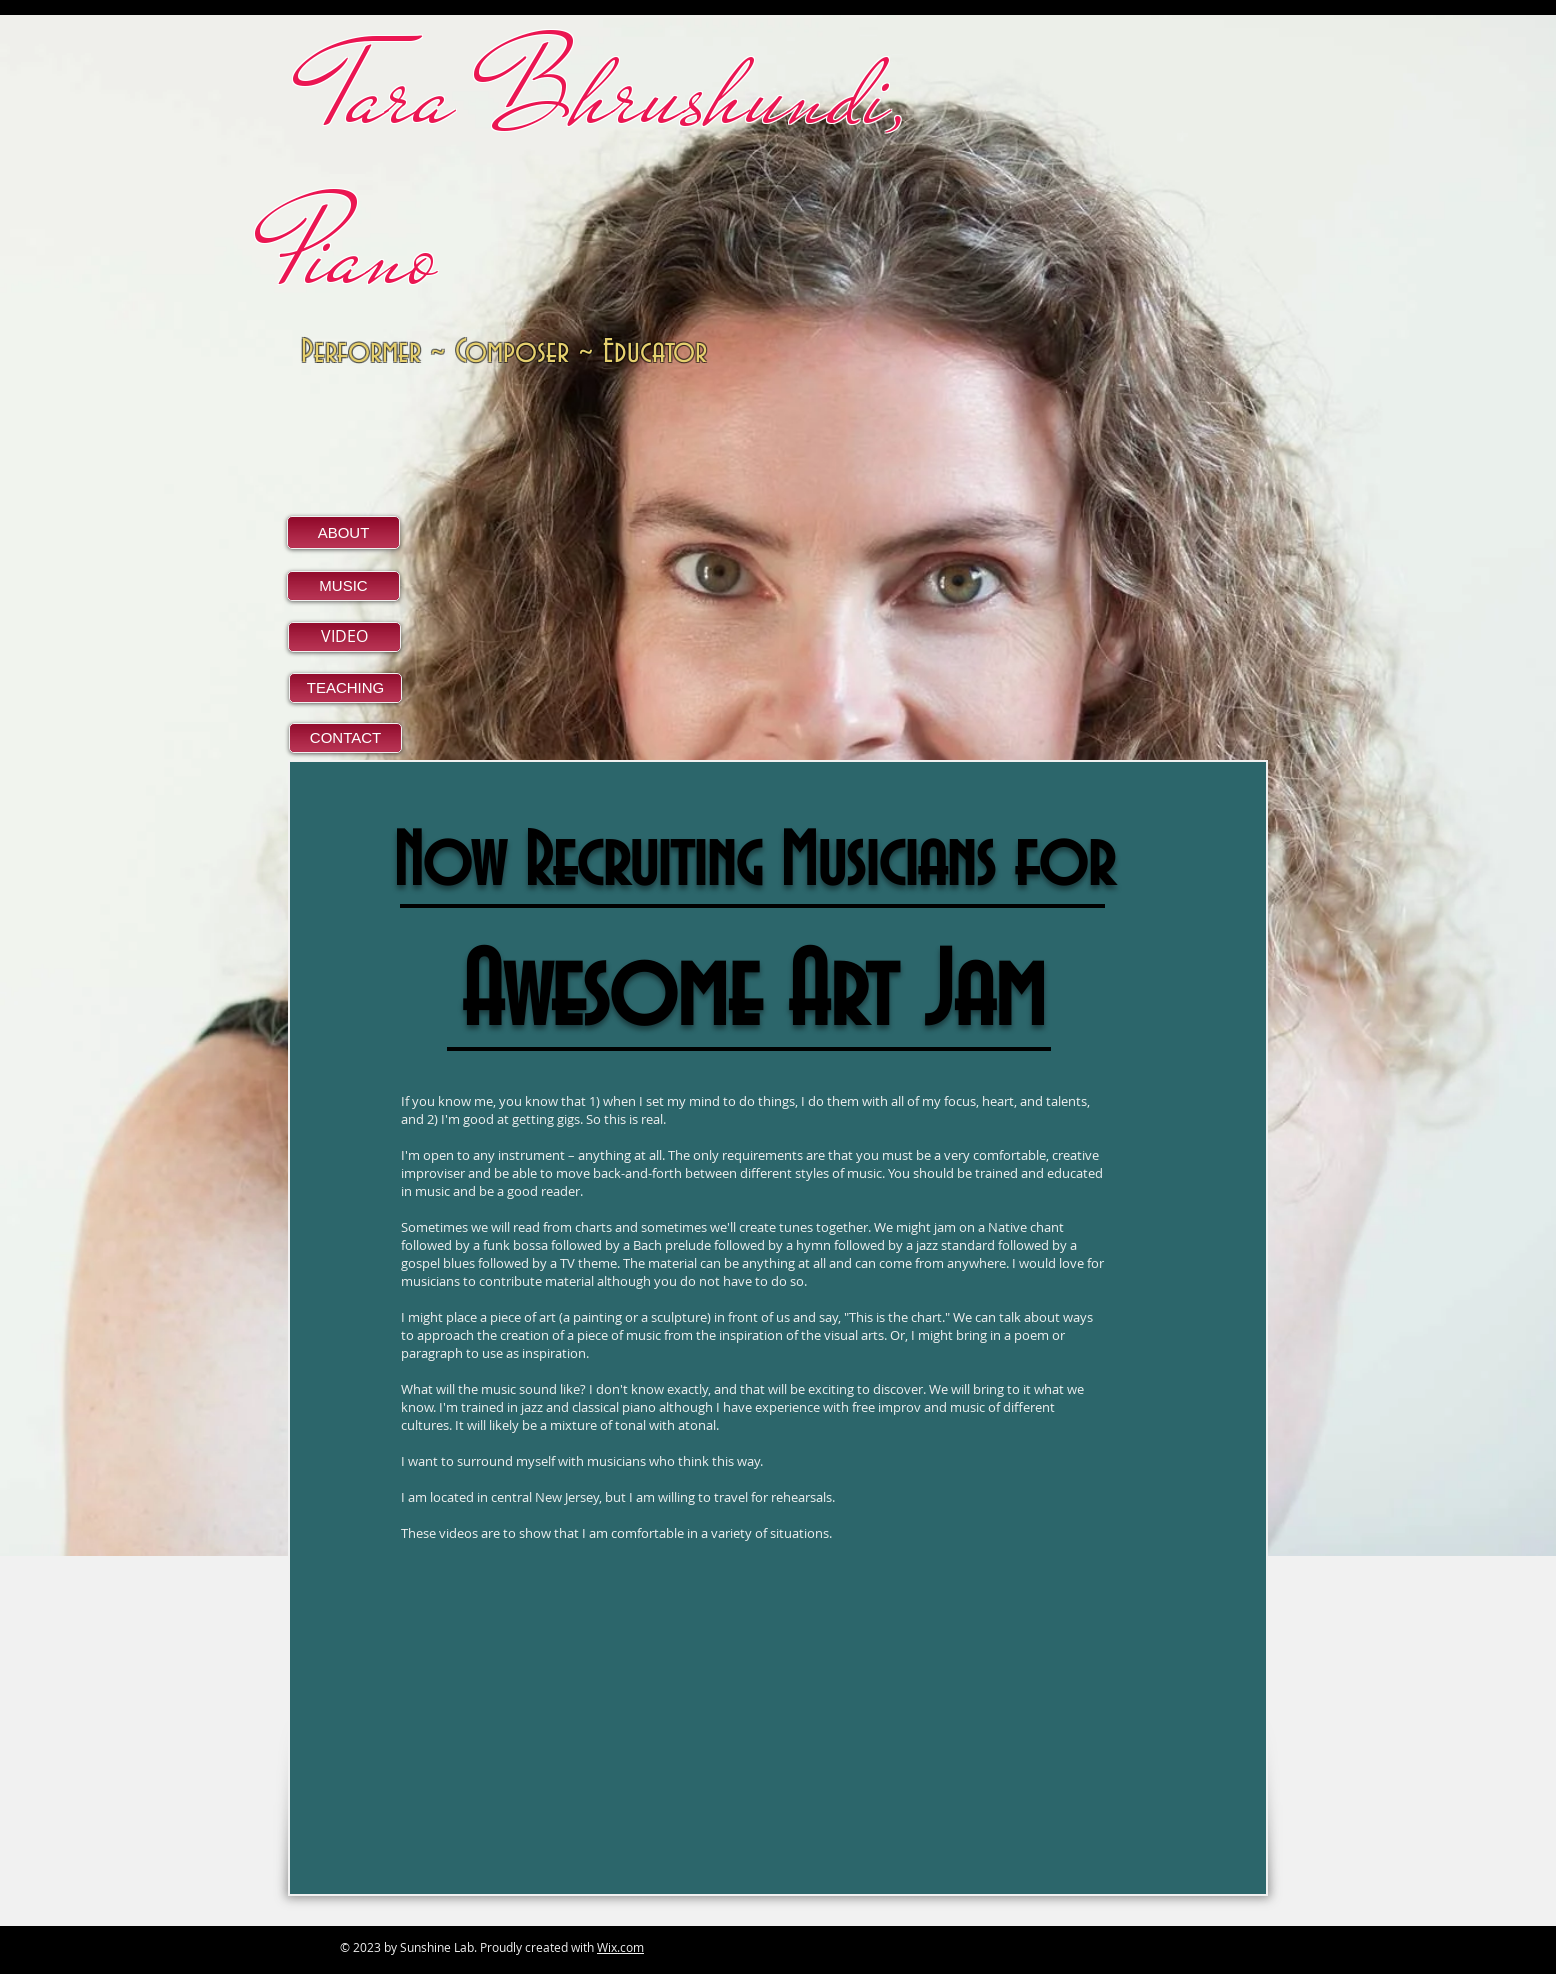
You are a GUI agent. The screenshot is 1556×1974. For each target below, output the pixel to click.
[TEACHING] (345, 688)
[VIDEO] (344, 637)
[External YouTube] (565, 1737)
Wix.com (620, 1947)
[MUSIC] (343, 586)
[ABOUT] (343, 532)
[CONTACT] (345, 738)
